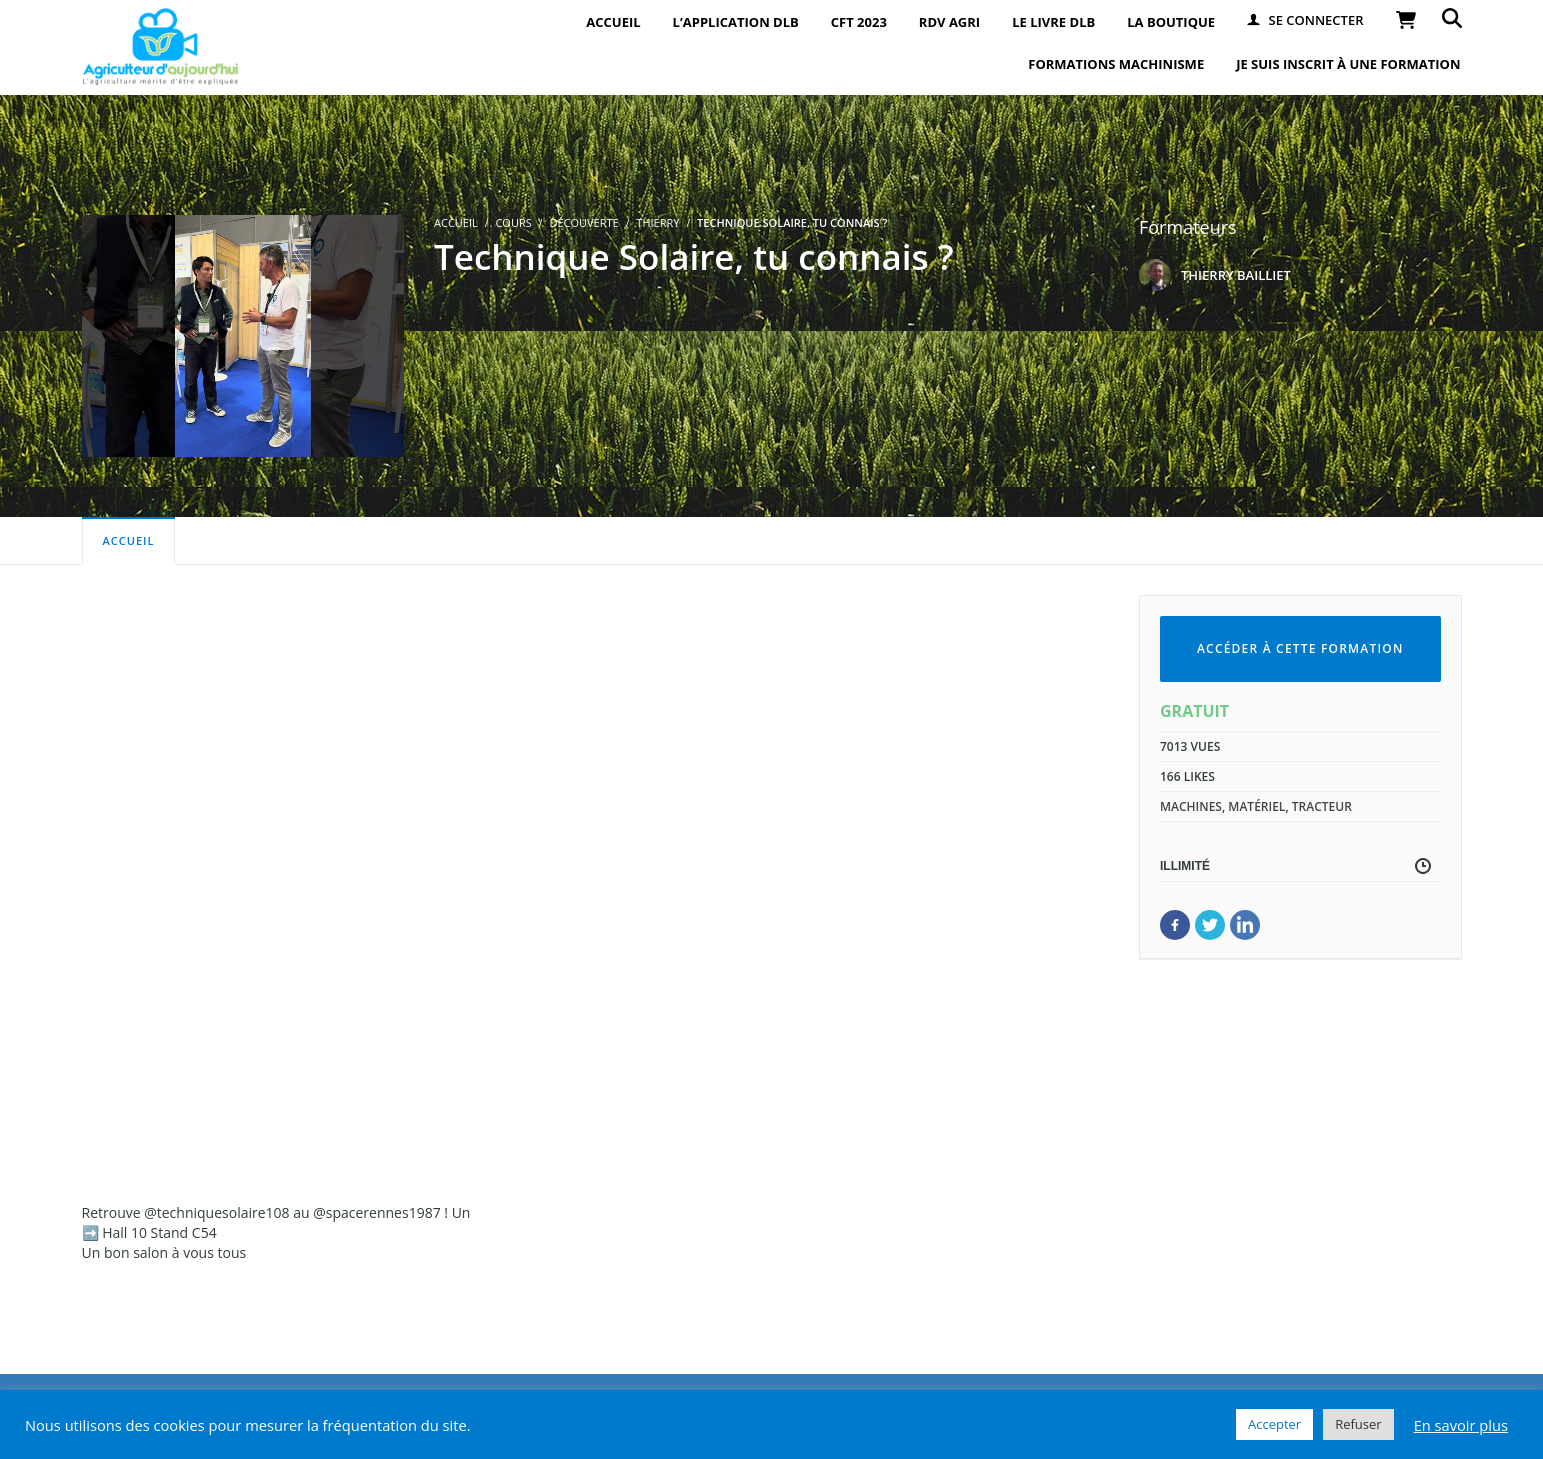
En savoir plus (1461, 1425)
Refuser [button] (1358, 1424)
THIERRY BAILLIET (1236, 275)
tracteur (1322, 806)
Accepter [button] (1274, 1424)
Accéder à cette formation (1300, 648)
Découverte (583, 222)
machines (1191, 806)
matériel (1256, 806)
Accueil (129, 540)
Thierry (657, 222)
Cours (513, 222)
